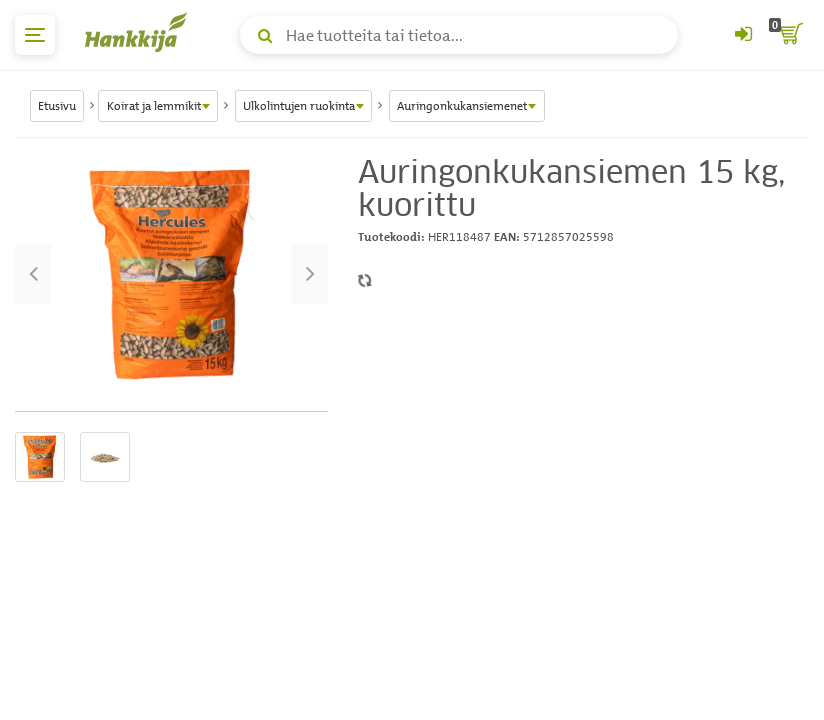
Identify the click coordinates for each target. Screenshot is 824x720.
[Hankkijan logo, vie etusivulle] (140, 32)
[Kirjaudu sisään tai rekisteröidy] (743, 35)
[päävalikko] (35, 35)
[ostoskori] (789, 35)
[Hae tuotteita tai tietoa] (459, 35)
